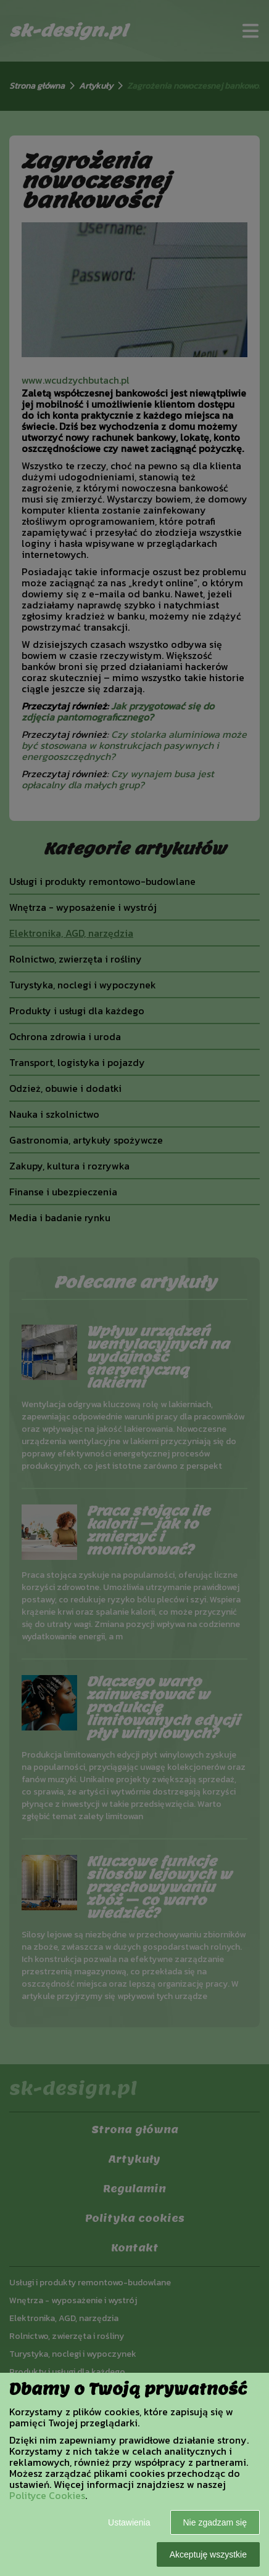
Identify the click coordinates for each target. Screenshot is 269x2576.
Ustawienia (129, 2522)
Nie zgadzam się (215, 2522)
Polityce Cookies (47, 2495)
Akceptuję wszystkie (208, 2554)
